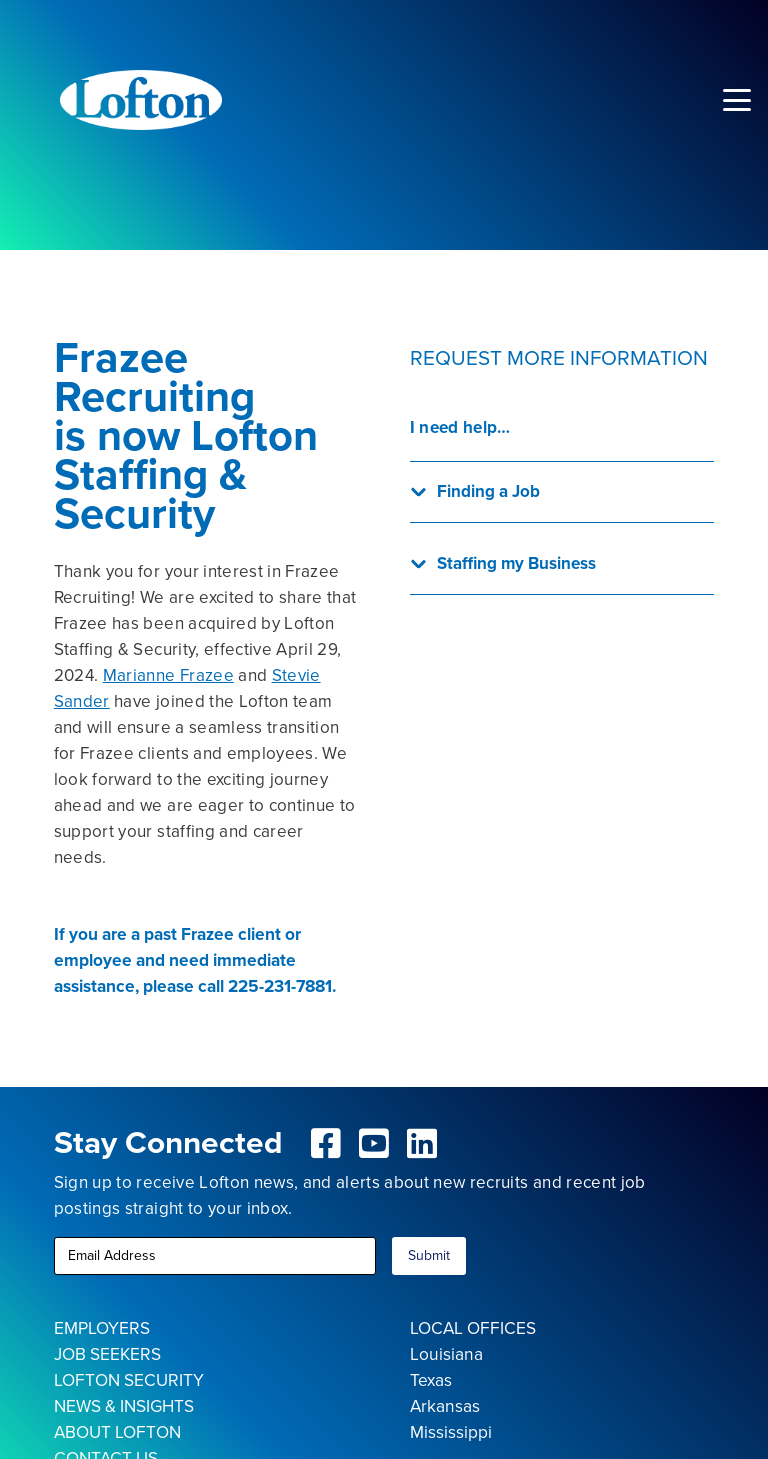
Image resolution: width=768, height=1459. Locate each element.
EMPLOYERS (102, 1328)
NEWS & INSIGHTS (124, 1406)
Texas (431, 1380)
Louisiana (446, 1354)
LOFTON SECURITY (129, 1380)
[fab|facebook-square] (327, 1143)
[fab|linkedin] (422, 1143)
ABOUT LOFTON (117, 1432)
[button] (736, 100)
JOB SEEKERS (107, 1354)
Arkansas (445, 1406)
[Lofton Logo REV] (141, 100)
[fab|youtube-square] (374, 1143)
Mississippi (451, 1432)
